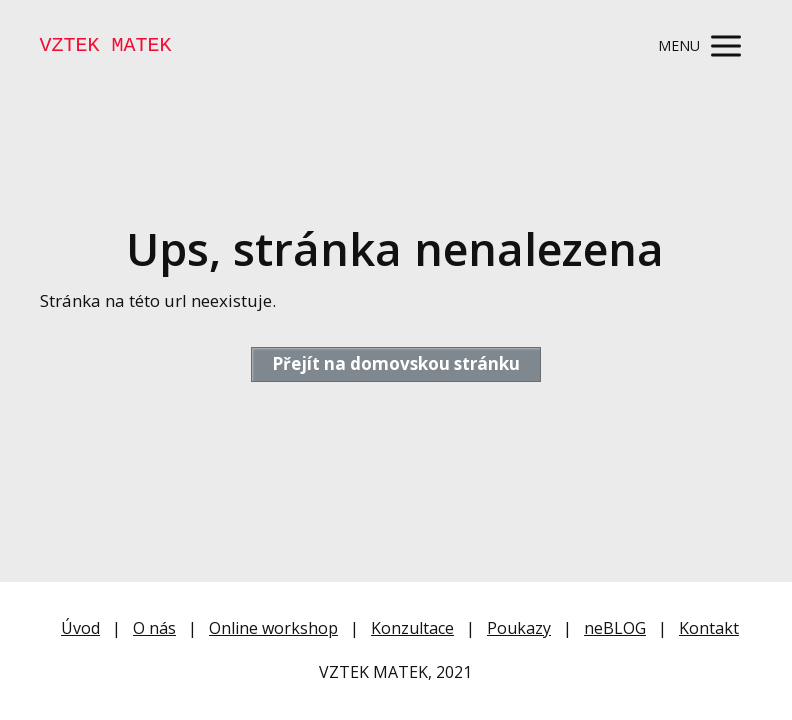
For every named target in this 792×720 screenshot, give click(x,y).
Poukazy (519, 628)
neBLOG (615, 628)
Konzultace (412, 628)
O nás (154, 628)
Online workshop (273, 628)
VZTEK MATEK (106, 46)
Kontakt (709, 628)
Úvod (80, 628)
